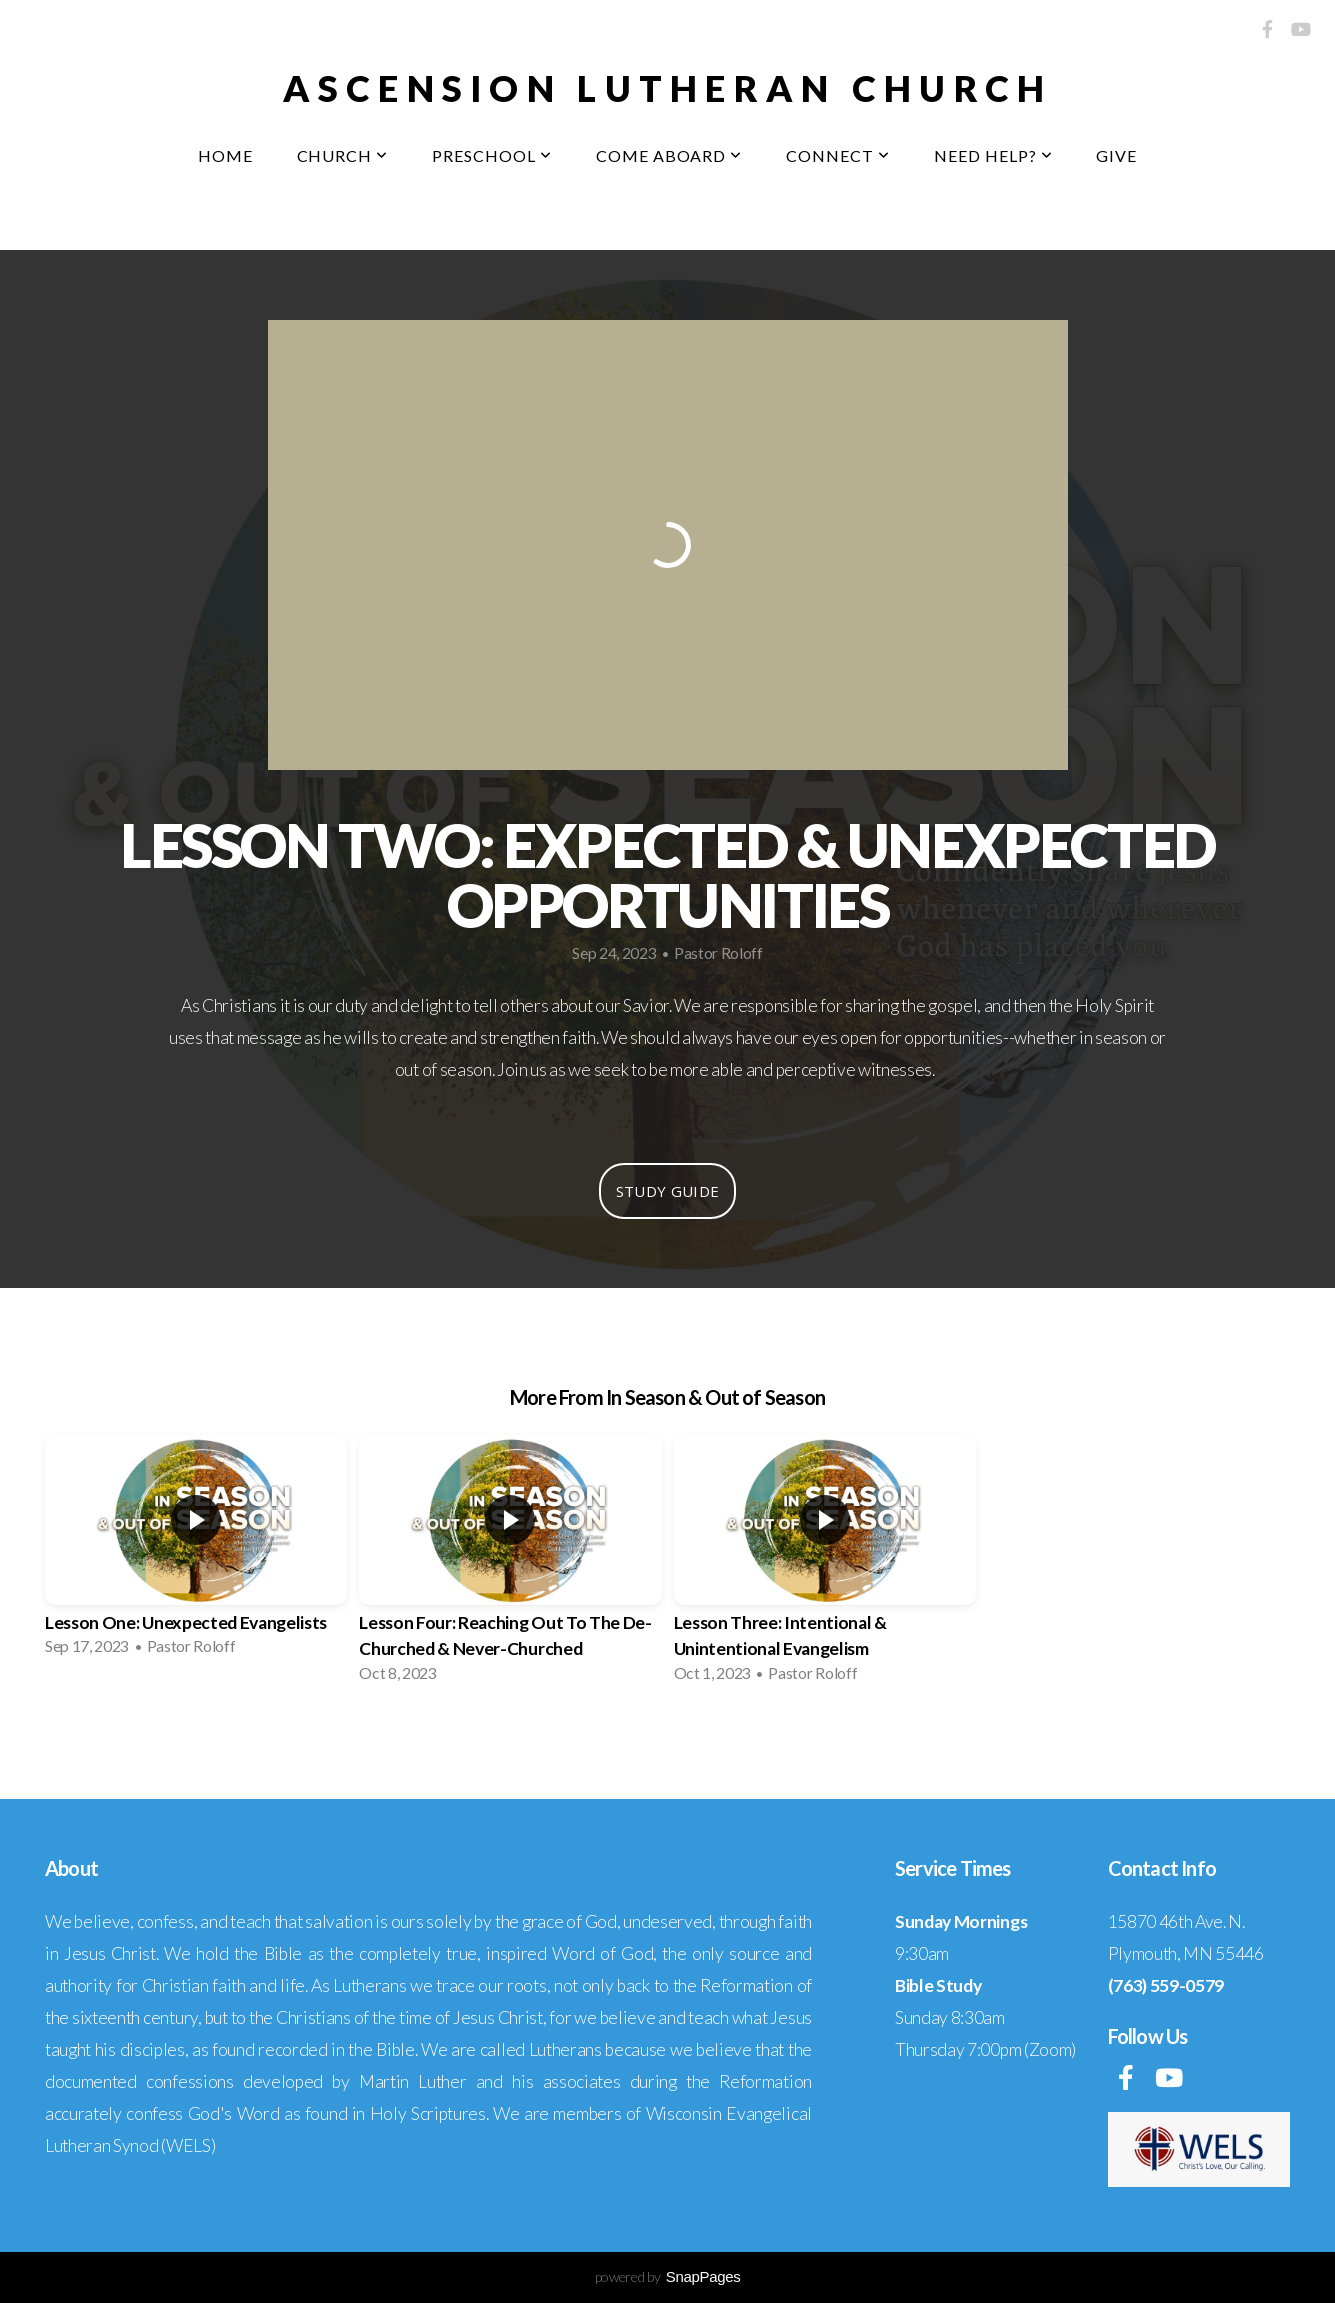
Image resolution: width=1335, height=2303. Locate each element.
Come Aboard (669, 155)
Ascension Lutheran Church (668, 88)
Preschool (492, 155)
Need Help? (993, 155)
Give (1116, 155)
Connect (838, 155)
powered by (668, 2276)
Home (225, 155)
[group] (196, 1551)
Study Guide (667, 1191)
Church (343, 155)
